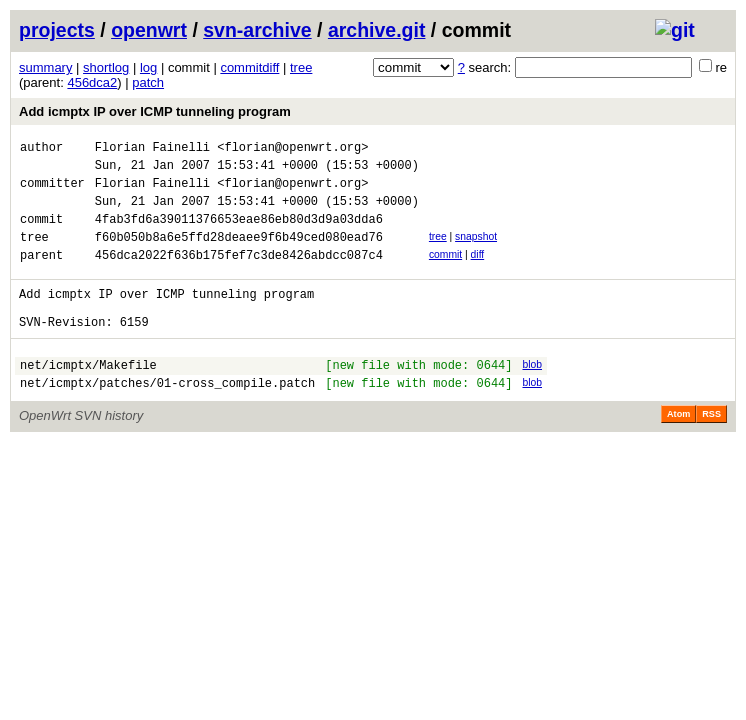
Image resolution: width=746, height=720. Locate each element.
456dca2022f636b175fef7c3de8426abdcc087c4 (239, 275)
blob (532, 394)
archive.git (377, 30)
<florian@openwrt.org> (292, 149)
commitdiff (249, 67)
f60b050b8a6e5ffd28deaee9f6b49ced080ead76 (239, 254)
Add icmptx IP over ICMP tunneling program (155, 111)
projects (57, 30)
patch (148, 82)
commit (445, 272)
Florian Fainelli (152, 149)
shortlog (106, 67)
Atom (678, 450)
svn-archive (257, 30)
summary (45, 67)
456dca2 (92, 82)
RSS (711, 450)
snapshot (476, 251)
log (148, 67)
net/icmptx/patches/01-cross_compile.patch (167, 418)
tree (301, 67)
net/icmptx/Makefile (88, 397)
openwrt (149, 30)
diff (478, 272)
